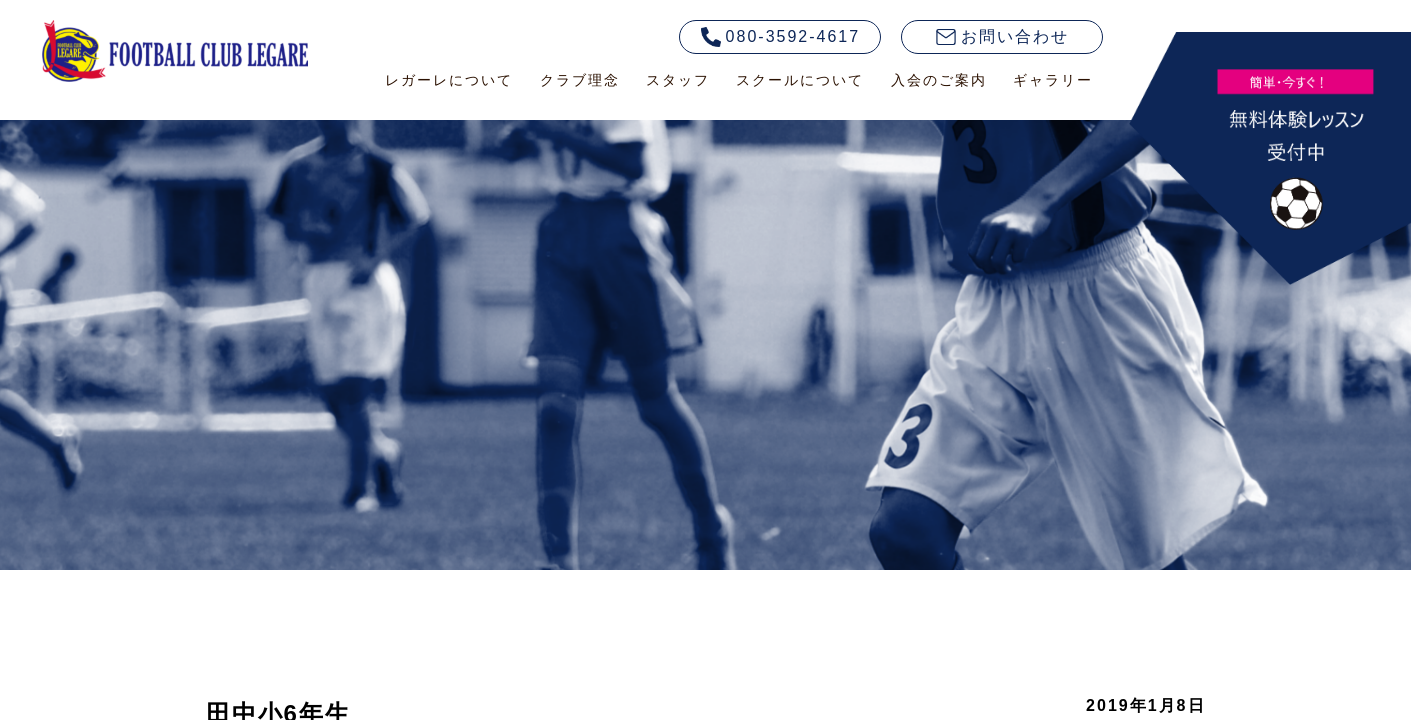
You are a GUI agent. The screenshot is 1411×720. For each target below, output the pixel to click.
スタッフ (678, 80)
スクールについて (800, 80)
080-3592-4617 (781, 37)
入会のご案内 (939, 80)
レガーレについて (449, 80)
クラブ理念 (580, 80)
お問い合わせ (1002, 36)
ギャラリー (1053, 80)
